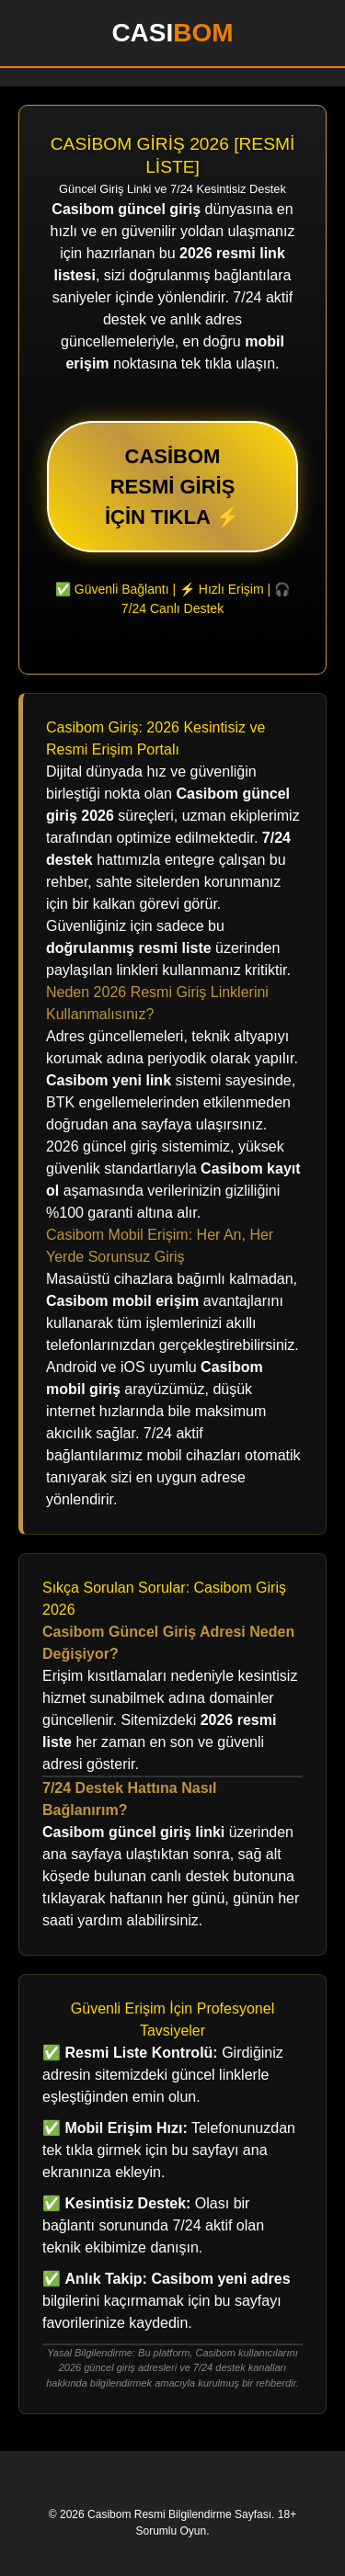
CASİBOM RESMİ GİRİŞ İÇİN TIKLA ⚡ (172, 486)
